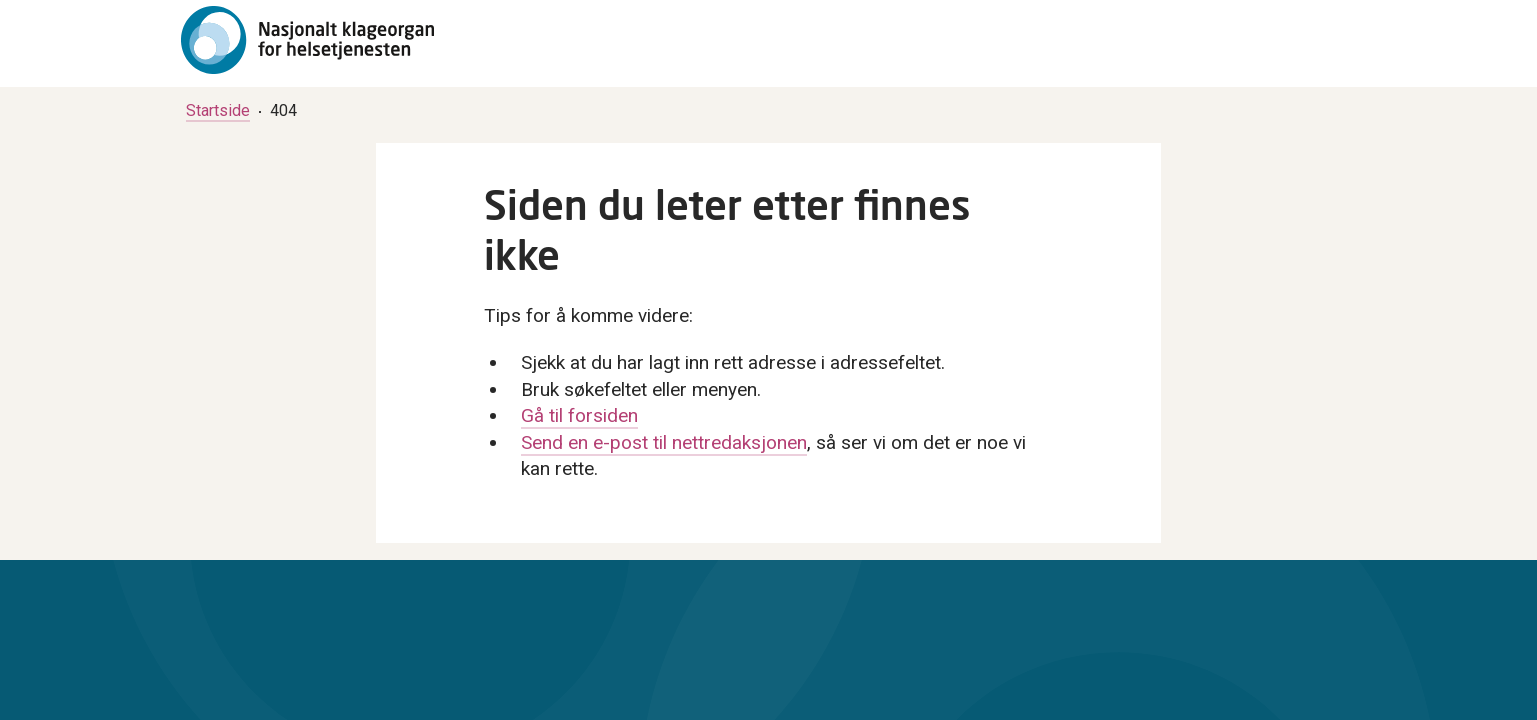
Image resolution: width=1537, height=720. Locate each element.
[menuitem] (218, 110)
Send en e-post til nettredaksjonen (664, 442)
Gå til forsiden (579, 415)
